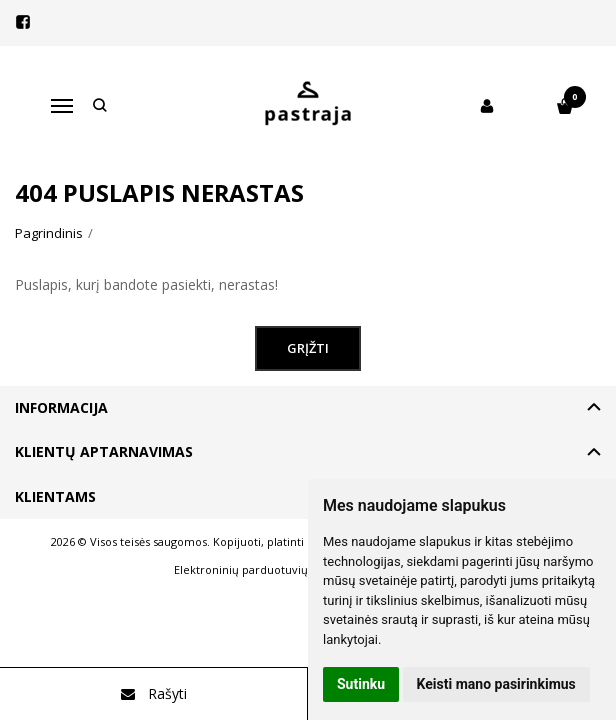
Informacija (61, 407)
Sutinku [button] (361, 684)
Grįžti (308, 348)
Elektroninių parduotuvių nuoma (261, 569)
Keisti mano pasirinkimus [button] (496, 684)
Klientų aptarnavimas (104, 451)
